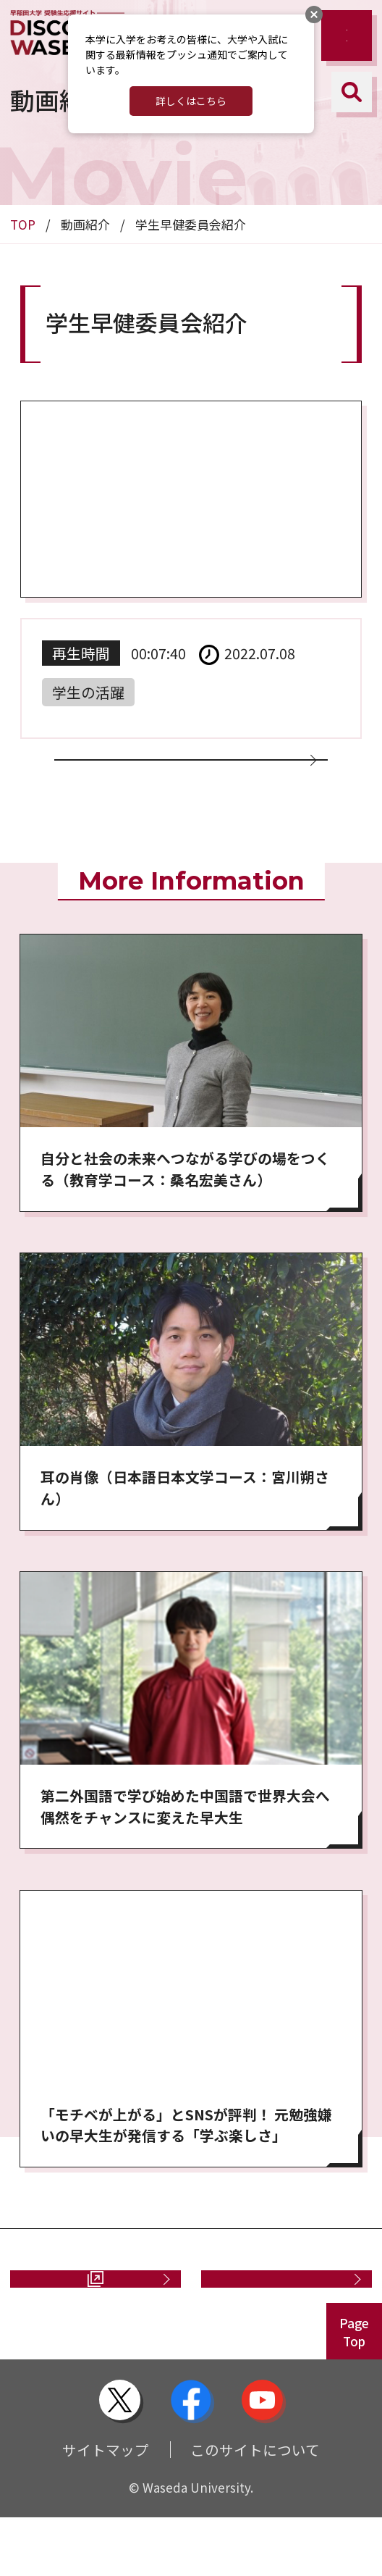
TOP (22, 224)
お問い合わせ (278, 2327)
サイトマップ (105, 2507)
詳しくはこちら (191, 100)
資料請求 (77, 2327)
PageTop (354, 2390)
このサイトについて (255, 2507)
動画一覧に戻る (183, 778)
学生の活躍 (88, 692)
